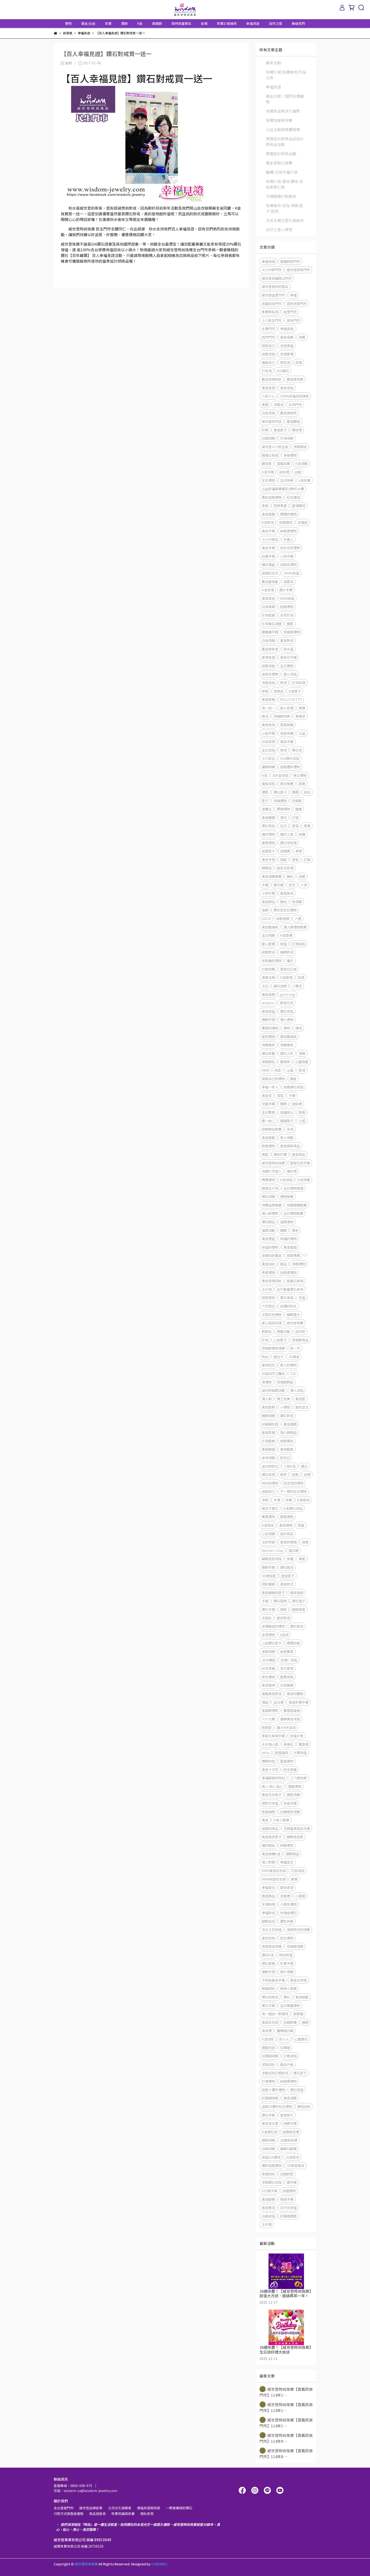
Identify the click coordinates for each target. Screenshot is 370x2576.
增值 (301, 1525)
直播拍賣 (283, 463)
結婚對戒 (268, 952)
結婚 (305, 1541)
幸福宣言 (286, 1862)
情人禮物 (286, 1019)
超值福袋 (281, 1752)
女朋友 (267, 1617)
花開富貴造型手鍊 (296, 1828)
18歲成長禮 (288, 2140)
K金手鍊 (268, 471)
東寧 (265, 505)
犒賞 (295, 1474)
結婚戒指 (268, 353)
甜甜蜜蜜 (298, 1609)
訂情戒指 (298, 943)
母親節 (297, 800)
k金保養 (304, 480)
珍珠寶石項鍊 (272, 623)
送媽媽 (285, 850)
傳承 (295, 1230)
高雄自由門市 (272, 303)
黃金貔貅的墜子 (273, 1592)
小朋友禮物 (288, 1904)
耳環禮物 (268, 1634)
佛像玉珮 (268, 977)
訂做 (295, 817)
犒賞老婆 (280, 505)
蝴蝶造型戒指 (272, 1558)
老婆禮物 (268, 1272)
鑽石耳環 (268, 1474)
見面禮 (285, 1895)
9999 (265, 1070)
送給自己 (268, 1491)
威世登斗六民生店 (275, 446)
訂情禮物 (268, 2081)
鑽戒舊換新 (288, 1036)
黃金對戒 (286, 640)
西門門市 (268, 337)
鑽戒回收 (303, 2106)
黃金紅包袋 (270, 2022)
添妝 (265, 1499)
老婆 (307, 825)
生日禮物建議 (293, 1188)
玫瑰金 (303, 522)
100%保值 (291, 572)
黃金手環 (268, 859)
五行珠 (267, 1289)
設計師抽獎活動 (273, 1390)
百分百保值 (288, 2207)
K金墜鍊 (286, 935)
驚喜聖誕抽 (291, 1710)
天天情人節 (270, 1744)
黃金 (265, 1819)
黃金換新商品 (290, 1145)
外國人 (288, 539)
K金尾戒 (303, 1499)
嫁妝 (283, 1609)
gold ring (287, 994)
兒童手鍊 (268, 1103)
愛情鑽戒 (298, 505)
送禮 (307, 1474)
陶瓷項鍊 (290, 2097)
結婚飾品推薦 (272, 1129)
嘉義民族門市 (290, 261)
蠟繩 (298, 808)
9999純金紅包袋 (274, 1879)
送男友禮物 (270, 674)
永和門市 (295, 404)
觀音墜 (267, 463)
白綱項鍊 (268, 2148)
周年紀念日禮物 (285, 909)
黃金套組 (290, 1247)
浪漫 (295, 825)
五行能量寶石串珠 (290, 1289)
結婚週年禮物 (290, 766)
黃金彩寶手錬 (298, 1702)
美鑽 (265, 404)
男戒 (283, 749)
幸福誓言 (268, 1887)
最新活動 (273, 63)
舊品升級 (286, 2064)
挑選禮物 (286, 1845)
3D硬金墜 (269, 1575)
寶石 (304, 1466)
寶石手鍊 (268, 2005)
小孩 (303, 884)
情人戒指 (296, 1390)
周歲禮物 (283, 808)
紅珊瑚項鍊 (270, 2055)
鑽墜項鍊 (293, 1794)
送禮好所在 (288, 1305)
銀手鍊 (292, 2182)
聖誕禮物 (286, 1761)
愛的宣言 (301, 1407)
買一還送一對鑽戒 (275, 2013)
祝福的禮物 (288, 1238)
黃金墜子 (280, 429)
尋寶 (294, 1879)
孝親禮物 (290, 455)
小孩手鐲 (268, 893)
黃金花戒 (286, 1002)
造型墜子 (287, 1575)
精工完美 (283, 1398)
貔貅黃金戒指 (290, 1718)
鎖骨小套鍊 (288, 1988)
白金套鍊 (268, 606)
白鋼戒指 (268, 2216)
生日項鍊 (268, 935)
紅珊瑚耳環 (270, 1424)
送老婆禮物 (288, 1272)
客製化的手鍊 (300, 1162)
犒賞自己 (268, 345)
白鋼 (297, 471)
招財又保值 (270, 1803)
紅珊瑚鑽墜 (288, 2216)
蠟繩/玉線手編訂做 (282, 172)
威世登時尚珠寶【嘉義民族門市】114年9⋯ (286, 2438)
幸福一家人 (270, 1086)
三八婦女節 (298, 1777)
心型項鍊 (268, 1533)
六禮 (298, 918)
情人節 (267, 1398)
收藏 (288, 1499)
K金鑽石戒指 (292, 1508)
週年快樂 (286, 1921)
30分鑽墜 (268, 1659)
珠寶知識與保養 (279, 120)
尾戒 (302, 1070)
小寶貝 (297, 985)
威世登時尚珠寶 (273, 1162)
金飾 (265, 909)
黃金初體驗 (295, 1693)
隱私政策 (147, 2513)
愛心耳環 (286, 707)
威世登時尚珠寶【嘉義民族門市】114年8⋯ (286, 2453)
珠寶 (302, 337)
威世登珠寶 (295, 1322)
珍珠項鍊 (286, 438)
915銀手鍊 (269, 2190)
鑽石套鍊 (268, 1963)
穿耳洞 (285, 362)
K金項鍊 (301, 463)
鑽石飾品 (268, 1221)
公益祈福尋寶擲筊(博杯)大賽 (283, 488)
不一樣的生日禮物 (293, 1491)
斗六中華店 (270, 539)
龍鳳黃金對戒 (272, 1693)
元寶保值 (300, 1752)
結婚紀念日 (270, 572)
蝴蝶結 (267, 867)
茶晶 (302, 1297)
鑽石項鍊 (268, 1196)
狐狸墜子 (268, 850)
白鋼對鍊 (290, 2022)
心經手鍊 (268, 733)
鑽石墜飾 (280, 1600)
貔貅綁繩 (268, 766)
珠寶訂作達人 (272, 1171)
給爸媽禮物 (288, 2081)
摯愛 (302, 1558)
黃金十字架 (270, 1769)
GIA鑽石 (283, 370)
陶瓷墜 (267, 1727)
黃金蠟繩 (268, 817)
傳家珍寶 (280, 1154)
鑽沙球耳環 (288, 842)
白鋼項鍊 (268, 438)
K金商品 (268, 1525)
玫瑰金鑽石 (288, 1912)
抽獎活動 (268, 1230)
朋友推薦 (286, 783)
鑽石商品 (268, 825)
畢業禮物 (268, 842)
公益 (302, 733)
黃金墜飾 (268, 1407)
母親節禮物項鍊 (273, 1348)
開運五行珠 (270, 1188)
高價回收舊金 (272, 1255)
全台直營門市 (64, 2507)
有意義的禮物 (272, 960)
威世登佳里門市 (273, 294)
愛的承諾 (286, 1887)
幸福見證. (287, 328)
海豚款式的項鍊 (298, 1929)
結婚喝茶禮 (290, 2131)
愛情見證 (268, 657)
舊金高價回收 (272, 379)
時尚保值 (285, 1954)
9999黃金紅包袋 (274, 1870)
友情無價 (268, 1904)
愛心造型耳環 (272, 1322)
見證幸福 (286, 345)
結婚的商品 (270, 1828)
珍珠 (265, 1339)
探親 (265, 691)
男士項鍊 (286, 1137)
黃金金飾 (268, 994)
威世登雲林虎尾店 (275, 286)
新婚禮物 (268, 1145)
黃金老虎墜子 (272, 1836)
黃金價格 (285, 1525)
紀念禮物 (286, 1937)
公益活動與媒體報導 (283, 129)
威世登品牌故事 (90, 2507)
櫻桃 (283, 901)
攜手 (290, 960)
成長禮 (267, 2030)
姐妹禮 (297, 1103)
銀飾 (283, 1103)
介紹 (302, 1120)
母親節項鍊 (295, 1946)
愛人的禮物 (288, 1364)
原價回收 (268, 2173)
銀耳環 (297, 429)
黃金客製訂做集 (279, 163)
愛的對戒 (283, 1617)
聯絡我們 (298, 23)
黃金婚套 (268, 1137)
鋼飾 (305, 2022)
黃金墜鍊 (268, 699)
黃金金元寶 (270, 2123)
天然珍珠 (286, 615)
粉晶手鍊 (290, 1803)
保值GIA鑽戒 (271, 2157)
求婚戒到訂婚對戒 (275, 2072)
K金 (264, 775)
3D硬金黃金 (295, 2165)
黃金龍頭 (268, 1685)
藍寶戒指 (286, 1676)
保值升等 (296, 1735)
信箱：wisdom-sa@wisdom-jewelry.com (85, 2490)
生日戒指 (268, 749)
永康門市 (268, 328)
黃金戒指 (286, 387)
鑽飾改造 (268, 1761)
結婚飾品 (268, 1061)
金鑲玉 (267, 808)
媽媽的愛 (293, 1642)
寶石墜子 (300, 2072)
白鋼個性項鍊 (290, 1811)
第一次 (295, 1348)
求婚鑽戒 (300, 446)
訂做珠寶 (268, 969)
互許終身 (268, 1541)
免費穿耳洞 (270, 311)
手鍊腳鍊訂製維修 (281, 196)
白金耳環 (268, 741)
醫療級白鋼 (285, 2030)
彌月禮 (292, 1171)
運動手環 (268, 1971)
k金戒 (284, 1634)
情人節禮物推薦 (295, 926)
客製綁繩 (286, 724)
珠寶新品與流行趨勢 (283, 111)
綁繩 (302, 834)
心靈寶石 (301, 2039)
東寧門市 (293, 320)
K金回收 (268, 2039)
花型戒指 (297, 1870)
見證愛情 (286, 353)
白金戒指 (268, 412)
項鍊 (302, 1053)
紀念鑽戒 (293, 497)
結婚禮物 (286, 606)
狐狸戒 (288, 581)
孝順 (298, 850)
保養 (290, 1558)
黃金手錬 (286, 741)
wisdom (268, 1002)
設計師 (300, 1331)
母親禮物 (280, 800)
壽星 (293, 1078)
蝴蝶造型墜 (295, 1836)
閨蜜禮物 (294, 1786)
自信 (307, 792)
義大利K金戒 (286, 1727)
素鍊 (302, 707)
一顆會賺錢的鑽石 (179, 2507)
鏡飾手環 (268, 1019)
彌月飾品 (268, 1845)
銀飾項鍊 (268, 2140)
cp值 (289, 1070)
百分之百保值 (272, 1929)
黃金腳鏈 (268, 1449)
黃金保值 (268, 1011)
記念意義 (268, 1668)
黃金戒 (267, 1095)
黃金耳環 (268, 387)
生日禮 (278, 1702)
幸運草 (300, 716)
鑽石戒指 (286, 1011)
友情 (276, 1499)
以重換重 (301, 1061)
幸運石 (288, 1744)
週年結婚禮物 (272, 2165)
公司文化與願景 (119, 2507)
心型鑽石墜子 (272, 1642)
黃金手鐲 (268, 530)
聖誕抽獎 (268, 1811)
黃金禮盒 (268, 1238)
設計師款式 (270, 1466)
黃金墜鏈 (268, 1432)
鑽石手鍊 (268, 2114)
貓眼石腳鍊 (288, 2148)
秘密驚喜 (286, 1651)
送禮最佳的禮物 (273, 1626)
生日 (283, 825)
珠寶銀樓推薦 (297, 1204)
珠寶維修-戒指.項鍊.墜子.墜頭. (284, 208)
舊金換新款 (288, 412)
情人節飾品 (288, 1432)
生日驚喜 (268, 1112)
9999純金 (287, 598)
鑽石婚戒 (286, 1567)
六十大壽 (268, 1718)
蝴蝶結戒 (268, 1921)
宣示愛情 (286, 1668)
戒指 (280, 1095)
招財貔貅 (268, 1584)
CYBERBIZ (159, 2564)
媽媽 (295, 792)
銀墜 (290, 623)
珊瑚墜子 (286, 1120)
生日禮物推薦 (293, 1213)
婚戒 (265, 716)
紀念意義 (290, 1769)
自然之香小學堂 (279, 229)
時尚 (265, 1356)
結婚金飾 (282, 918)
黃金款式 (286, 1584)
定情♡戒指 (289, 1659)
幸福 (293, 294)
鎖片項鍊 (286, 1971)
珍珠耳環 (298, 682)
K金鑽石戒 (269, 2131)
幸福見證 (253, 23)
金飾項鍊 (268, 1651)
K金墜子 (295, 691)
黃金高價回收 (272, 1280)
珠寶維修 (268, 1044)
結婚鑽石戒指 (293, 1086)
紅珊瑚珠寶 (270, 2097)
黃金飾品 (268, 901)
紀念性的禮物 (293, 1482)
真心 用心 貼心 (272, 1786)
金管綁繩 (286, 733)
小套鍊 (300, 1895)
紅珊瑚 (285, 2047)
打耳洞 (267, 370)
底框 (301, 977)
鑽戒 (298, 1027)
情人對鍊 (268, 1862)
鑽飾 (283, 1230)
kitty (266, 1752)
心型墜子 (280, 1339)
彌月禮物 (268, 834)
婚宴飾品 (268, 1895)
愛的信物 (268, 1937)
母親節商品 (300, 1339)
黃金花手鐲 (288, 657)
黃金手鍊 (268, 547)
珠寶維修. (287, 1044)
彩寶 (265, 429)
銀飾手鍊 (268, 1567)
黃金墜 (300, 1398)
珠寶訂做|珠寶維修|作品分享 (286, 74)
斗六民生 (268, 758)
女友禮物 (268, 480)
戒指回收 (268, 2064)
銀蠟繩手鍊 (270, 631)
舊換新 (285, 1061)
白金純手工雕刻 (273, 1373)
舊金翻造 (293, 421)
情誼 (265, 1702)
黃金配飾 (286, 1449)
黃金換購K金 (271, 1853)
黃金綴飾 (290, 1424)
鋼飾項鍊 (268, 1415)
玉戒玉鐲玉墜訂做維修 (285, 220)
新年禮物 (268, 1676)
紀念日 (285, 1457)
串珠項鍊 (268, 1457)
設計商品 (286, 1533)
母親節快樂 (281, 716)
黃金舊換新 (270, 926)
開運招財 (268, 1988)
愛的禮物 (268, 1036)
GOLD (266, 918)
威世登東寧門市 (298, 269)
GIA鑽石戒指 (289, 758)
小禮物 (285, 1407)
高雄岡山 (286, 1112)
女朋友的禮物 (272, 1314)
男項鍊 (297, 901)
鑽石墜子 (280, 792)
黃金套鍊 (268, 514)
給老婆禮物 (288, 530)
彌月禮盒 (268, 564)
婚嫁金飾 (296, 1592)
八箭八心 (268, 395)
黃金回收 (268, 1263)
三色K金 (289, 1466)
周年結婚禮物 (272, 497)
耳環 (298, 362)
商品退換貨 (97, 2513)
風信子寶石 (270, 1508)
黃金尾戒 (286, 893)
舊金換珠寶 (295, 379)
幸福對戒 (268, 1912)
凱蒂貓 (298, 2013)
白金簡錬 (286, 1685)
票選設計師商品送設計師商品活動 (285, 141)
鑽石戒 (297, 749)
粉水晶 (288, 648)
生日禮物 (286, 665)
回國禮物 (289, 2190)
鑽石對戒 (286, 1415)
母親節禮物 (291, 631)
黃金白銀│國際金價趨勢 (285, 99)
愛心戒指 (290, 674)
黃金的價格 (288, 1541)
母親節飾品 (285, 1381)
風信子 (278, 1356)
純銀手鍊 (290, 2123)
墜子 (265, 800)
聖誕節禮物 (270, 1710)
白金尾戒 (292, 2157)
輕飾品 (267, 1331)
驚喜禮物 (268, 1516)
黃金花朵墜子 (272, 1794)
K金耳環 (268, 589)
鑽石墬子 (298, 1600)
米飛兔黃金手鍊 (273, 1980)
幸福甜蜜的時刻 (273, 1777)
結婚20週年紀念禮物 (277, 2106)
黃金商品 (298, 1154)
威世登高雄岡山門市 (276, 278)
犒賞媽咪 (286, 1440)
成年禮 (284, 471)
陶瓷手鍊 (286, 2199)
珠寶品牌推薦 (272, 1204)
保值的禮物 (270, 1247)
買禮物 (267, 1381)
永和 (290, 1129)
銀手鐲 (278, 884)
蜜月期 (294, 1550)
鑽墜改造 (268, 2047)
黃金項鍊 (286, 337)
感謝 (302, 783)
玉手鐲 (267, 2224)
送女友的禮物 (290, 547)
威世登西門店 (272, 421)
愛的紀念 (268, 1364)
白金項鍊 (268, 640)
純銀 (302, 876)
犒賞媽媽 (293, 1255)
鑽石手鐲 (268, 1609)
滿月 (283, 817)
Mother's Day (272, 1550)
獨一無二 (268, 1120)
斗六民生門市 (272, 320)
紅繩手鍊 (268, 556)
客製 (295, 859)
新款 (283, 1474)
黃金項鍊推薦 (272, 876)
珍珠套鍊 (268, 615)
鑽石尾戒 (296, 1626)
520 (293, 1373)
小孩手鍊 (286, 556)
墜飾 (302, 1112)
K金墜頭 (286, 977)
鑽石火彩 (286, 1053)
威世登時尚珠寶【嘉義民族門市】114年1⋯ (286, 2392)
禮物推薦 (286, 1196)
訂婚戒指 (290, 2055)
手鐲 (265, 884)
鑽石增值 (296, 2089)
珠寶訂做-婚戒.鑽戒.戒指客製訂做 (284, 184)
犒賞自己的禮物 (273, 1078)
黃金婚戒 (268, 2207)
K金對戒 (268, 522)
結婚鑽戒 (285, 522)
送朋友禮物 (288, 564)
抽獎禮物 (286, 1221)
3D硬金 (294, 1356)
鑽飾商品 (292, 1853)
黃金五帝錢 (298, 1980)
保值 (283, 943)
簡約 (290, 876)
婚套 (265, 1154)
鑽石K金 (268, 1954)
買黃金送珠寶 (272, 1946)
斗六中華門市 (272, 269)
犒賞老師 (268, 1297)
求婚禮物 (298, 1263)
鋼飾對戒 (286, 952)
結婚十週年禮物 (273, 2089)
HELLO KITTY (291, 699)
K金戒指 (286, 1179)
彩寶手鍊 (286, 1963)
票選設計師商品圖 (281, 153)
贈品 (283, 1263)
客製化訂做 (288, 969)
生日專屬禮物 (290, 2005)
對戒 (283, 682)
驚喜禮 (303, 1744)
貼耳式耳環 (285, 867)
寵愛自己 (268, 362)
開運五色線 (270, 455)
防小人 (284, 2039)
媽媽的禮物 (288, 514)
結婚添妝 (268, 665)
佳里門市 (290, 311)
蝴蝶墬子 (293, 1314)
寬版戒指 (268, 783)
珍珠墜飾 (268, 1440)
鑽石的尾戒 (270, 1996)
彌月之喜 (286, 834)
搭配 (283, 859)
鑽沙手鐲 (285, 589)
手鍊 (292, 1095)
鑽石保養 (268, 1053)
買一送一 (268, 707)
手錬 (265, 1600)
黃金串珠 (268, 724)
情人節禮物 (270, 1213)
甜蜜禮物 (286, 1516)
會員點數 (301, 1996)
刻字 (292, 884)
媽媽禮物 (268, 1179)
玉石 (265, 985)
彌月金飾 (280, 985)
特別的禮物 (270, 1482)
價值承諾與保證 (148, 2507)
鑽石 (286, 1996)
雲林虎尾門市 (297, 303)
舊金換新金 (270, 648)
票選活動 (283, 1331)
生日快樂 (286, 480)
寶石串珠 (286, 1297)
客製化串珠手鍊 (273, 1735)
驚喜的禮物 (270, 1027)
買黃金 (278, 691)
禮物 (286, 1027)
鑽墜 (265, 792)
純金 (277, 1070)
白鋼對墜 (286, 2173)
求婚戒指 (268, 682)
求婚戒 (278, 404)
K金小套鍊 (281, 1819)
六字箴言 (268, 1305)
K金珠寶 (304, 1179)
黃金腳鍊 (268, 2199)
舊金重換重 (270, 581)
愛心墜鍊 (268, 943)
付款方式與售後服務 (69, 2513)
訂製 (307, 859)
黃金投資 (268, 598)
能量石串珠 (295, 1280)
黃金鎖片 (286, 2114)
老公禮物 (300, 775)
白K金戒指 (280, 775)
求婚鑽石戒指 (272, 2182)
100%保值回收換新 (294, 395)
